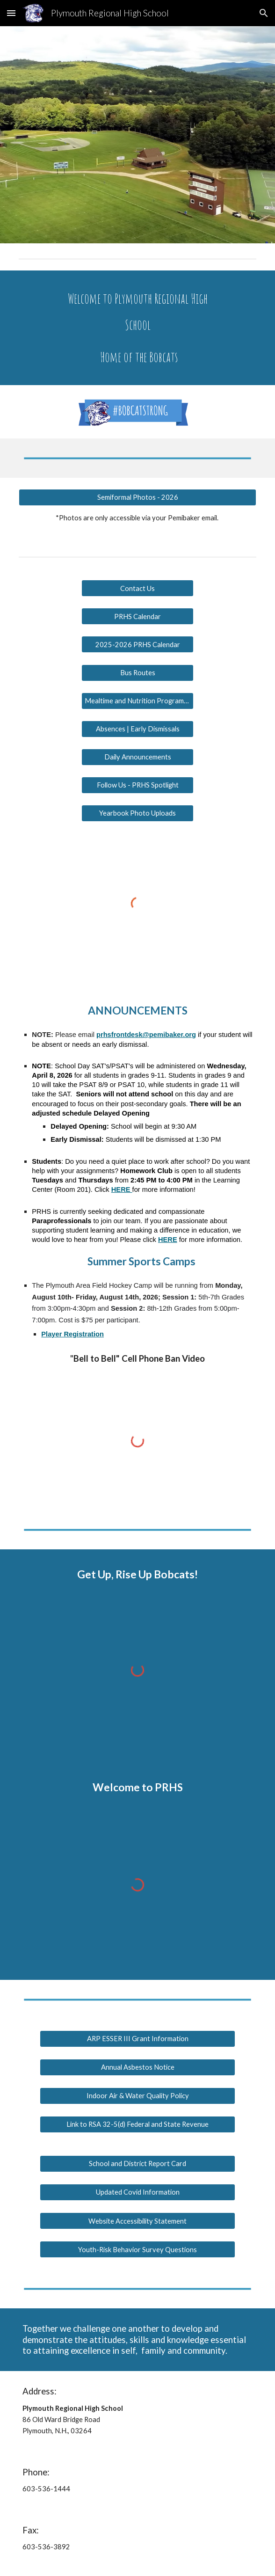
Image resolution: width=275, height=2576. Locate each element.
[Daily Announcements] (137, 756)
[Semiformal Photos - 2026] (137, 497)
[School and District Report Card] (137, 2164)
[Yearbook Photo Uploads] (137, 813)
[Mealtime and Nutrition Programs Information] (137, 700)
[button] (11, 13)
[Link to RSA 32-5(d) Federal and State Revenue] (137, 2124)
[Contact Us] (137, 588)
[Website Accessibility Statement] (137, 2221)
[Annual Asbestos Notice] (137, 2067)
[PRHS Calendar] (137, 616)
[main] (137, 328)
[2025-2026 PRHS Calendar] (137, 644)
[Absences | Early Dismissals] (137, 728)
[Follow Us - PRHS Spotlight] (137, 784)
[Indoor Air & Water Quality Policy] (137, 2096)
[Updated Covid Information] (137, 2192)
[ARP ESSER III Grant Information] (137, 2038)
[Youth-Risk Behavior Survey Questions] (137, 2249)
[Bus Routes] (137, 672)
